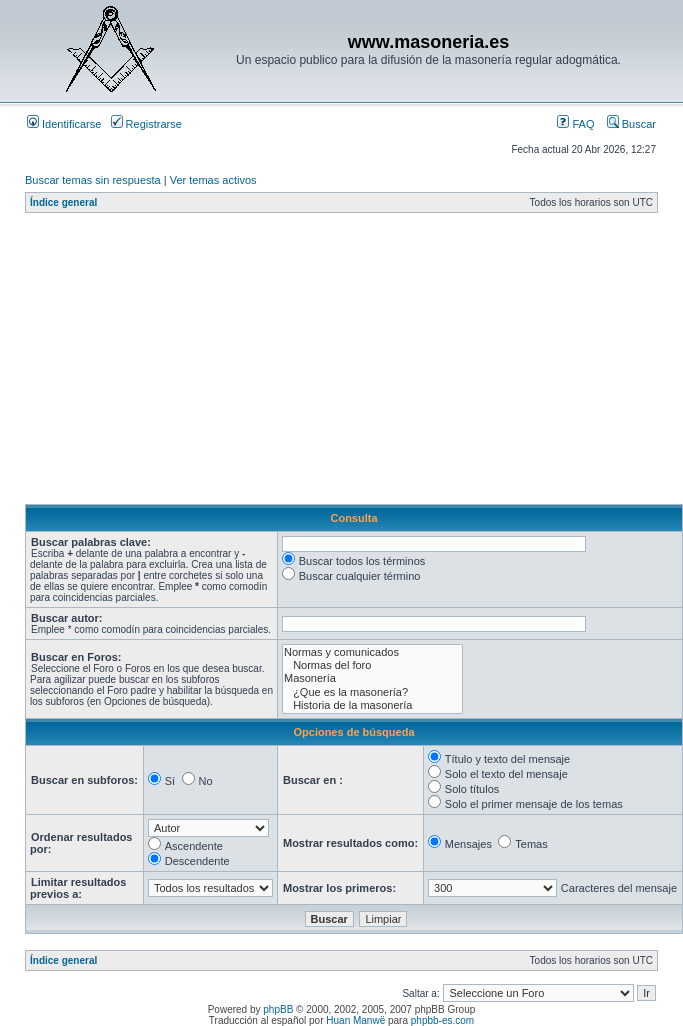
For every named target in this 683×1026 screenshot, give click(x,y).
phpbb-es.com (442, 1020)
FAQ (575, 124)
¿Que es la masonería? (372, 692)
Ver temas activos (213, 180)
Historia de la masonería (372, 705)
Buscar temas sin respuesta (93, 180)
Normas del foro (372, 665)
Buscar (631, 124)
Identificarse (64, 124)
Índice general (63, 202)
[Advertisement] (328, 364)
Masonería (372, 678)
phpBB (278, 1009)
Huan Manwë (355, 1020)
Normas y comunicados (372, 652)
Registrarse (146, 124)
